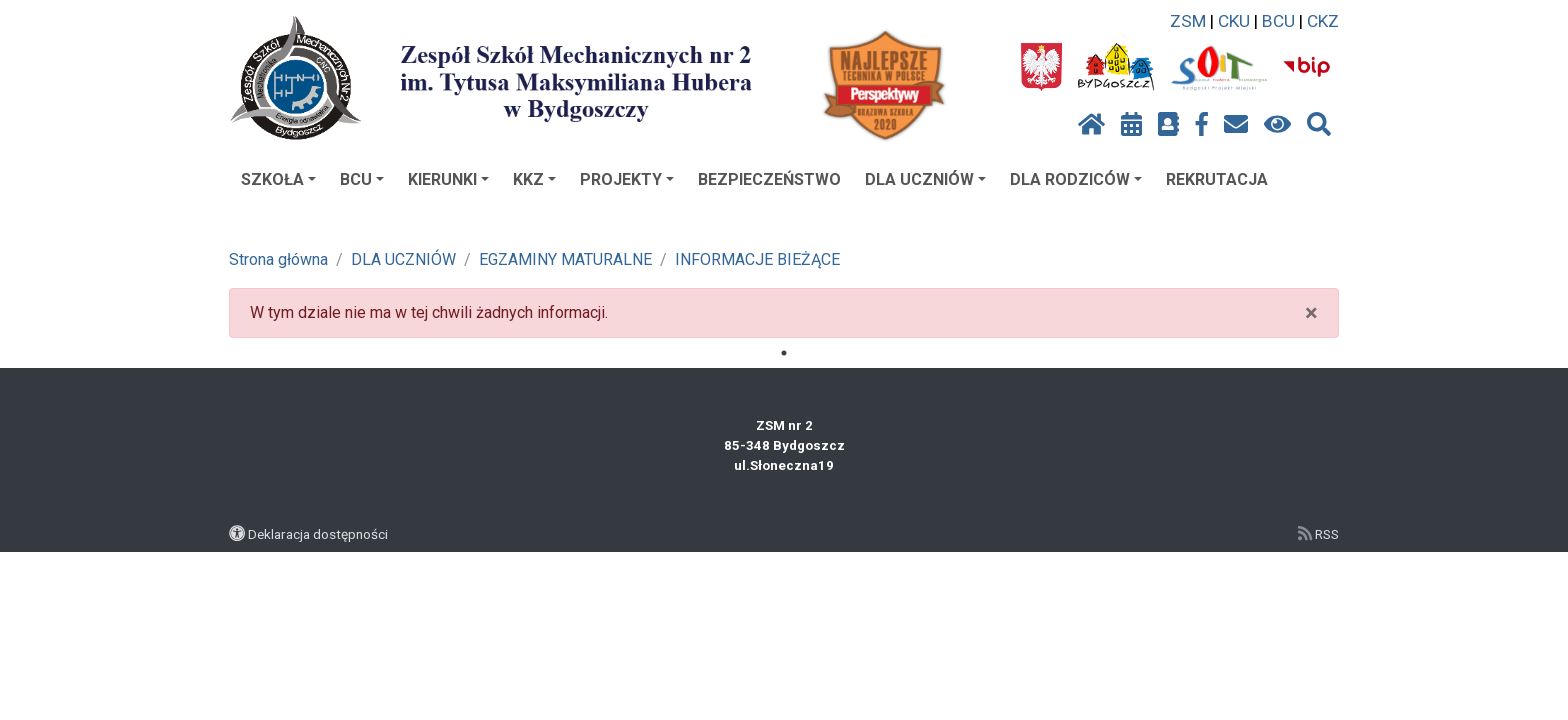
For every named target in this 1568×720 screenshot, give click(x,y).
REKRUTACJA (1217, 179)
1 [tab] (784, 353)
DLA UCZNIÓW (925, 179)
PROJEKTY (627, 179)
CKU (1234, 21)
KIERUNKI (448, 179)
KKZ (534, 179)
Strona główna (278, 259)
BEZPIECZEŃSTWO (769, 179)
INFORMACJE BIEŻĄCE (757, 259)
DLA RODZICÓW (1076, 179)
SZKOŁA (278, 179)
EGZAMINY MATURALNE (565, 259)
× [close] (1311, 313)
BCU (1278, 21)
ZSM (1188, 21)
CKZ (1323, 21)
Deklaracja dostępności (318, 534)
